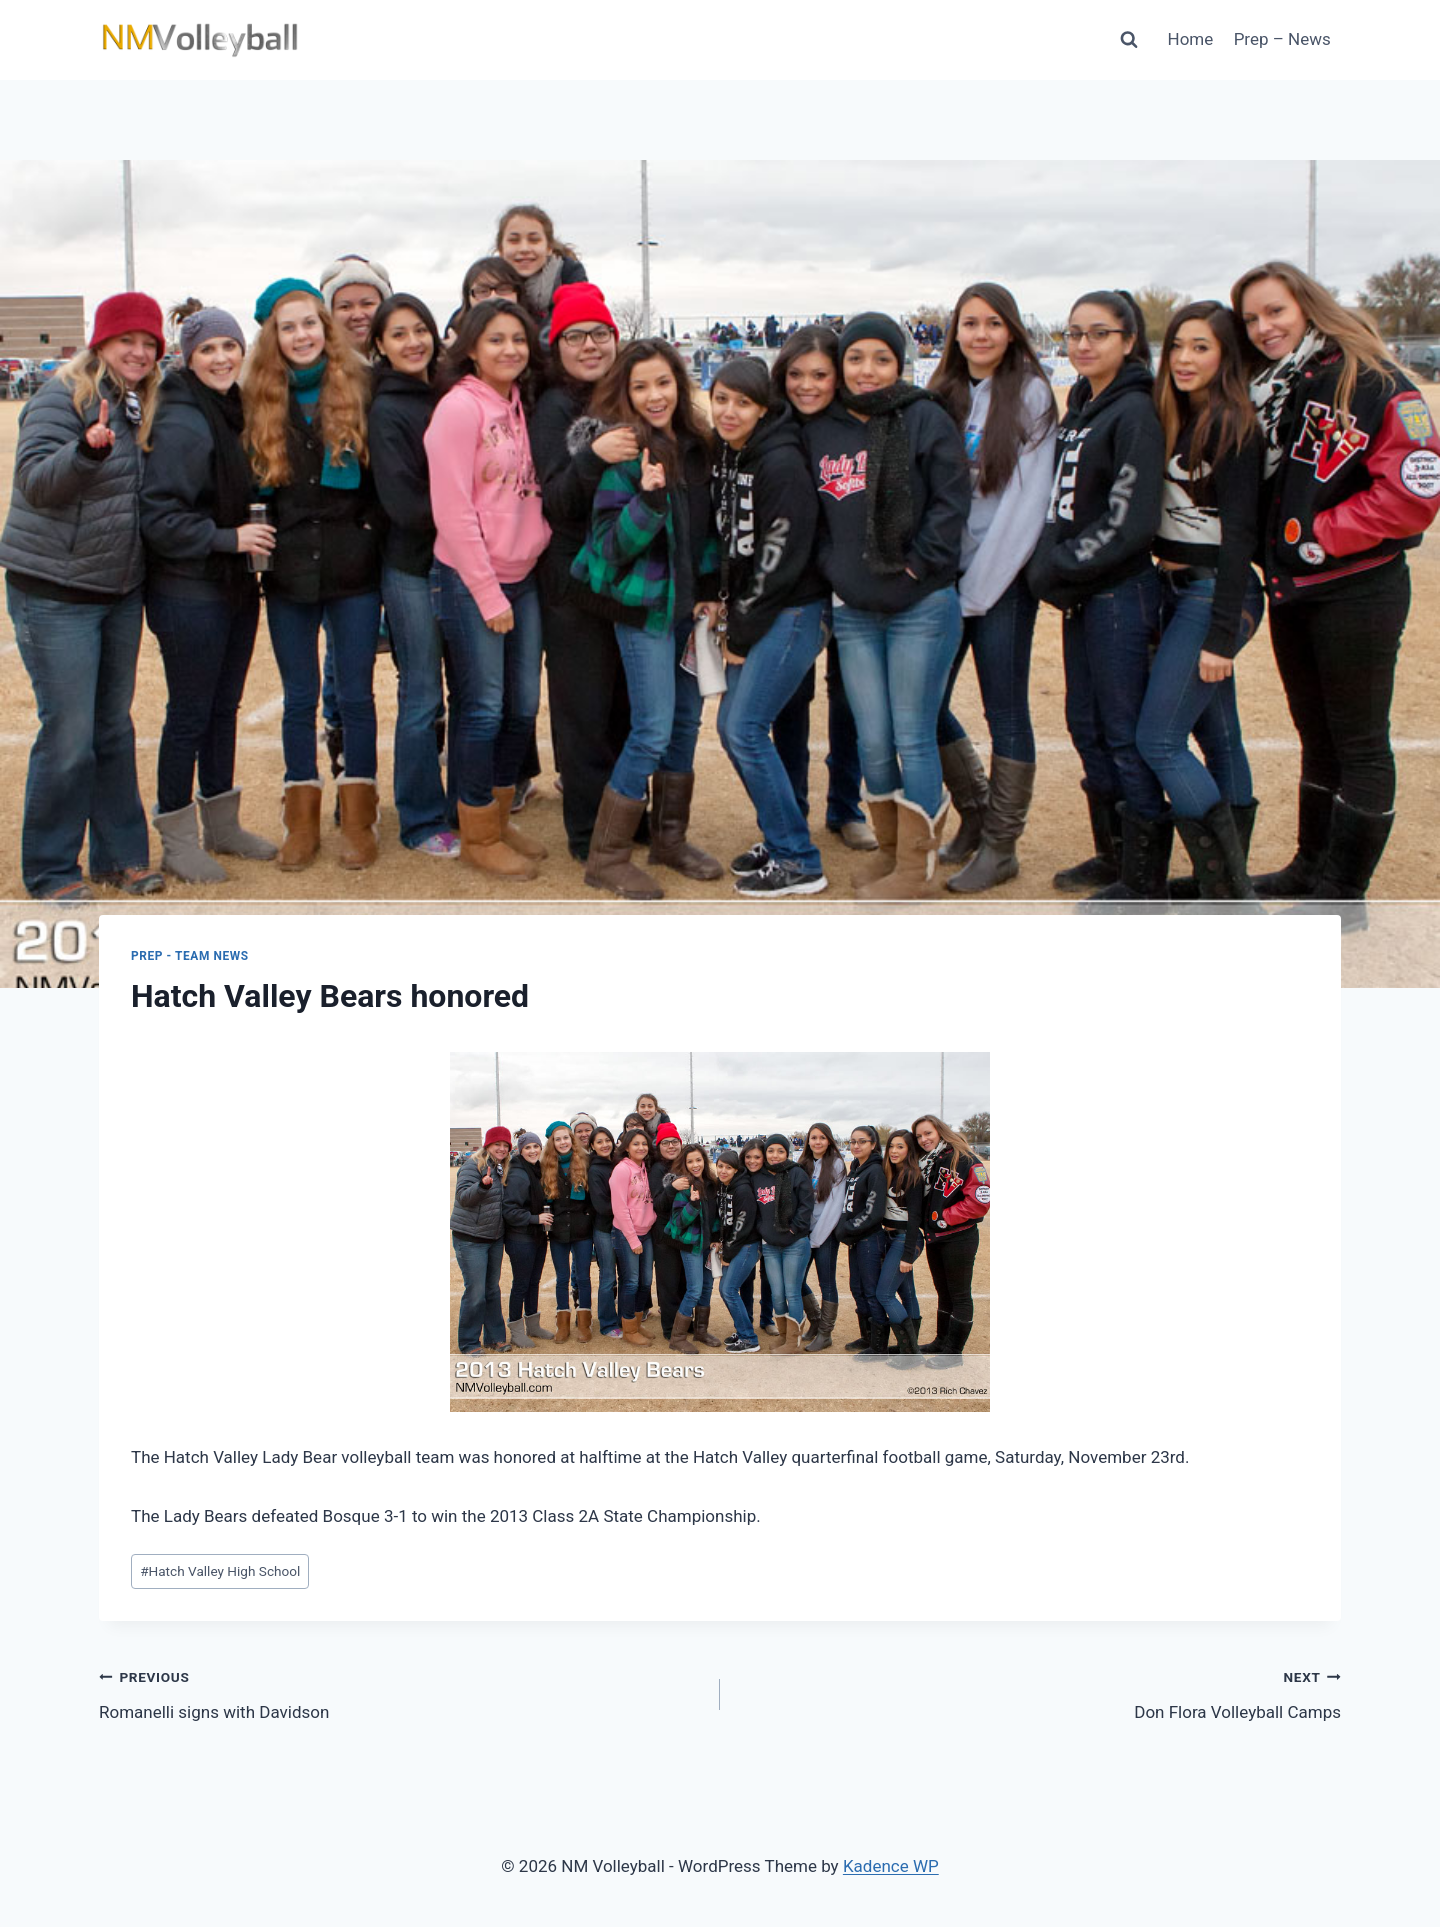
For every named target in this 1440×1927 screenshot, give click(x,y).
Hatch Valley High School (220, 1571)
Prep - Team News (190, 956)
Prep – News (1282, 39)
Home (1191, 39)
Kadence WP (891, 1866)
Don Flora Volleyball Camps (1039, 1692)
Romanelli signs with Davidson (401, 1692)
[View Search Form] (1129, 40)
